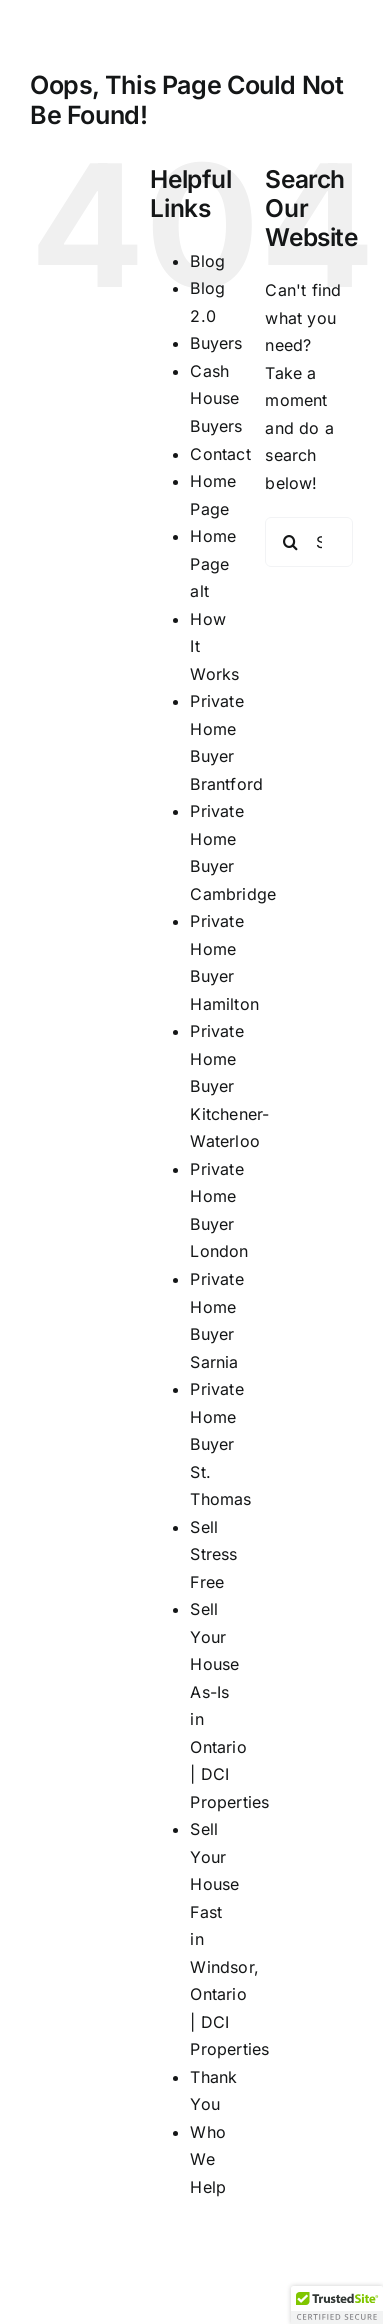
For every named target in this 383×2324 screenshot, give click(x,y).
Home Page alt (213, 563)
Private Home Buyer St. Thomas (220, 1444)
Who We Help (208, 2159)
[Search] (290, 542)
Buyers (216, 343)
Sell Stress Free (213, 1554)
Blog (207, 261)
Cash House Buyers (216, 398)
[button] (337, 2305)
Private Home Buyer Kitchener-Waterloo (229, 1086)
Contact (220, 454)
